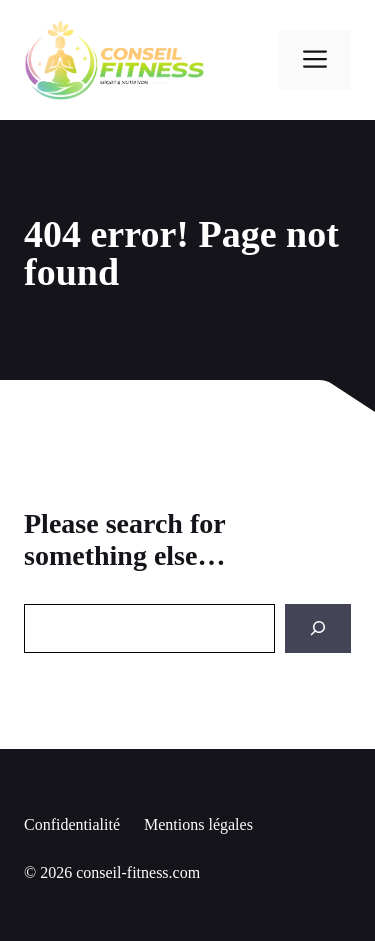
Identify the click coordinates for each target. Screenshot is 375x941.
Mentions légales (198, 824)
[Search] (318, 628)
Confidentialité (72, 824)
